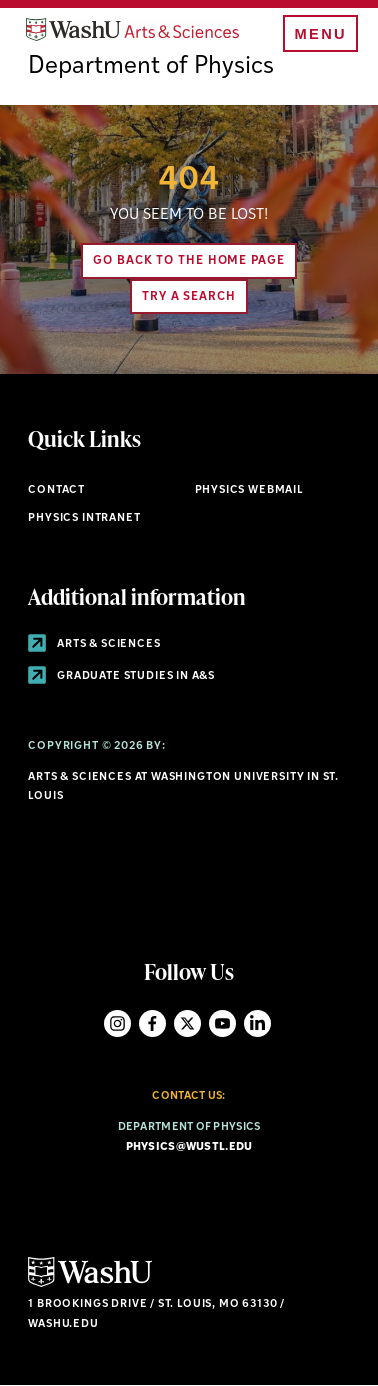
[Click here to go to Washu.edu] (90, 1284)
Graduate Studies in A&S (121, 676)
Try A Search (189, 297)
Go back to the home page (189, 261)
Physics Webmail (249, 490)
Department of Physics (151, 67)
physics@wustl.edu (189, 1147)
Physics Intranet (84, 518)
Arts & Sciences (94, 644)
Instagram (117, 1023)
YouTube (222, 1023)
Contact (56, 490)
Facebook (152, 1023)
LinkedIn (257, 1023)
